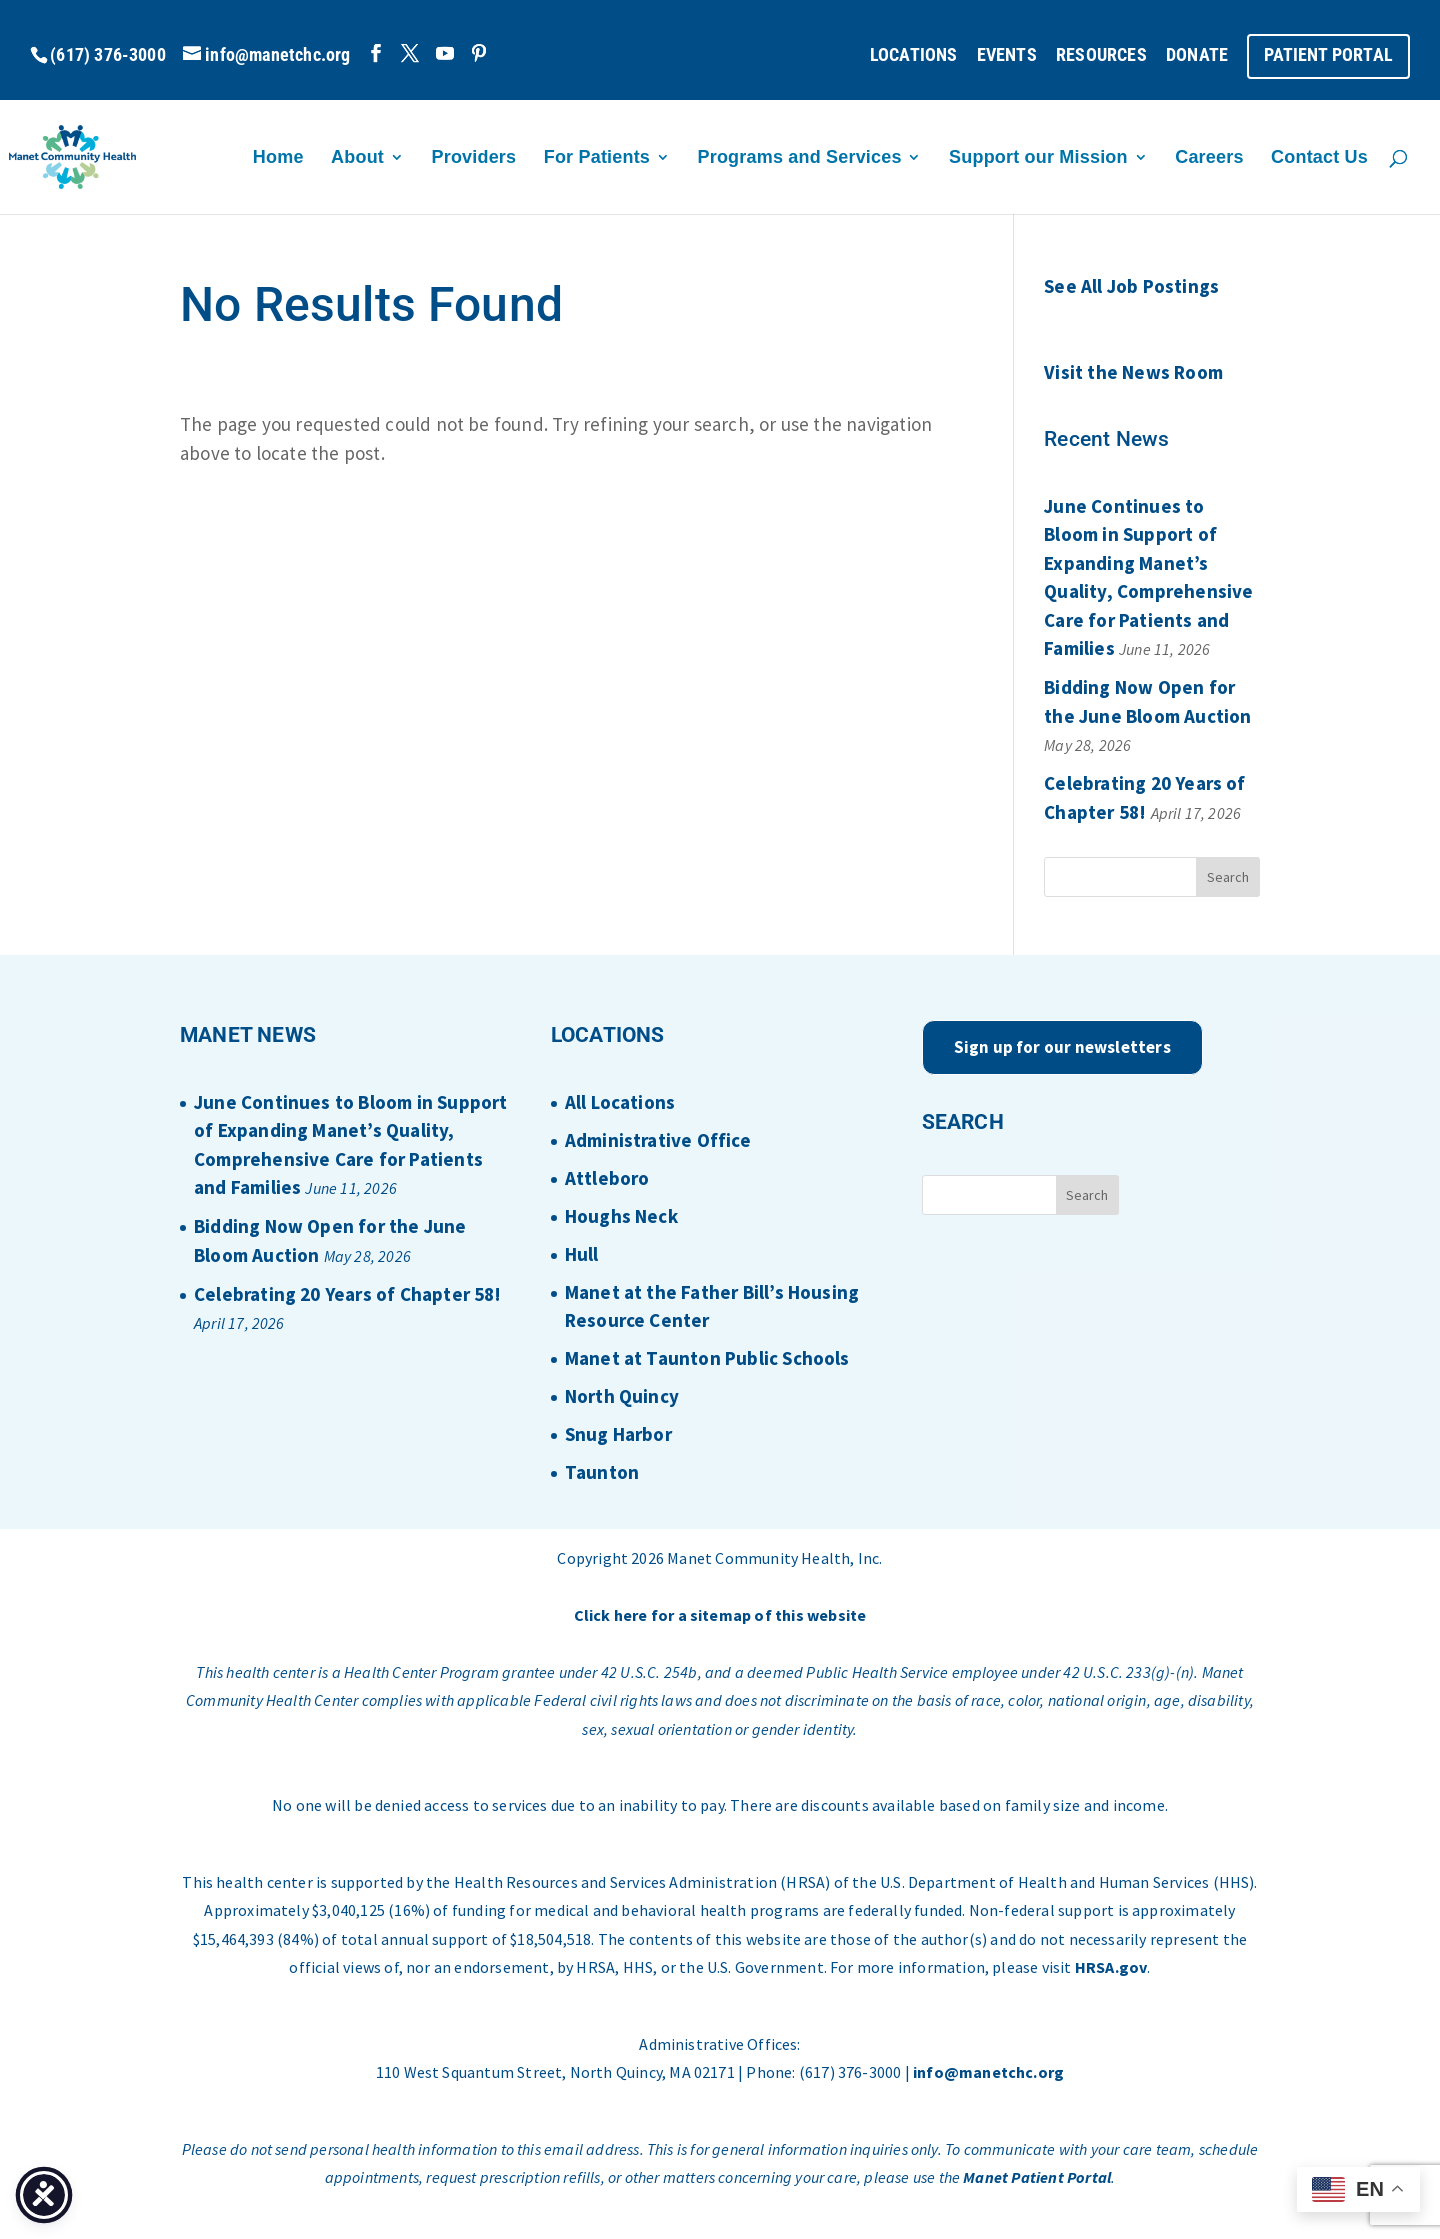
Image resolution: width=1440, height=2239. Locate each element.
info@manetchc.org (988, 2072)
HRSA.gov (1111, 1967)
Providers (474, 158)
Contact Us (1319, 158)
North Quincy (622, 1396)
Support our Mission (1038, 158)
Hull (582, 1254)
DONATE (1197, 55)
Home (278, 158)
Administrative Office (658, 1140)
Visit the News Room (1133, 372)
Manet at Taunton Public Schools (707, 1358)
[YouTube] (445, 53)
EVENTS (1007, 55)
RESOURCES (1101, 55)
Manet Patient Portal (1037, 2177)
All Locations (620, 1102)
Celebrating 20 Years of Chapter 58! (348, 1294)
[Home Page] (119, 155)
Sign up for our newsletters (1062, 1047)
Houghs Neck (621, 1216)
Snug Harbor (618, 1434)
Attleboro (607, 1178)
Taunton (602, 1472)
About (357, 158)
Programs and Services (800, 158)
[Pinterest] (479, 53)
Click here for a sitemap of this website (720, 1615)
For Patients (597, 158)
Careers (1209, 158)
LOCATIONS (914, 55)
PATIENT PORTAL (1328, 55)
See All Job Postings (1131, 286)
